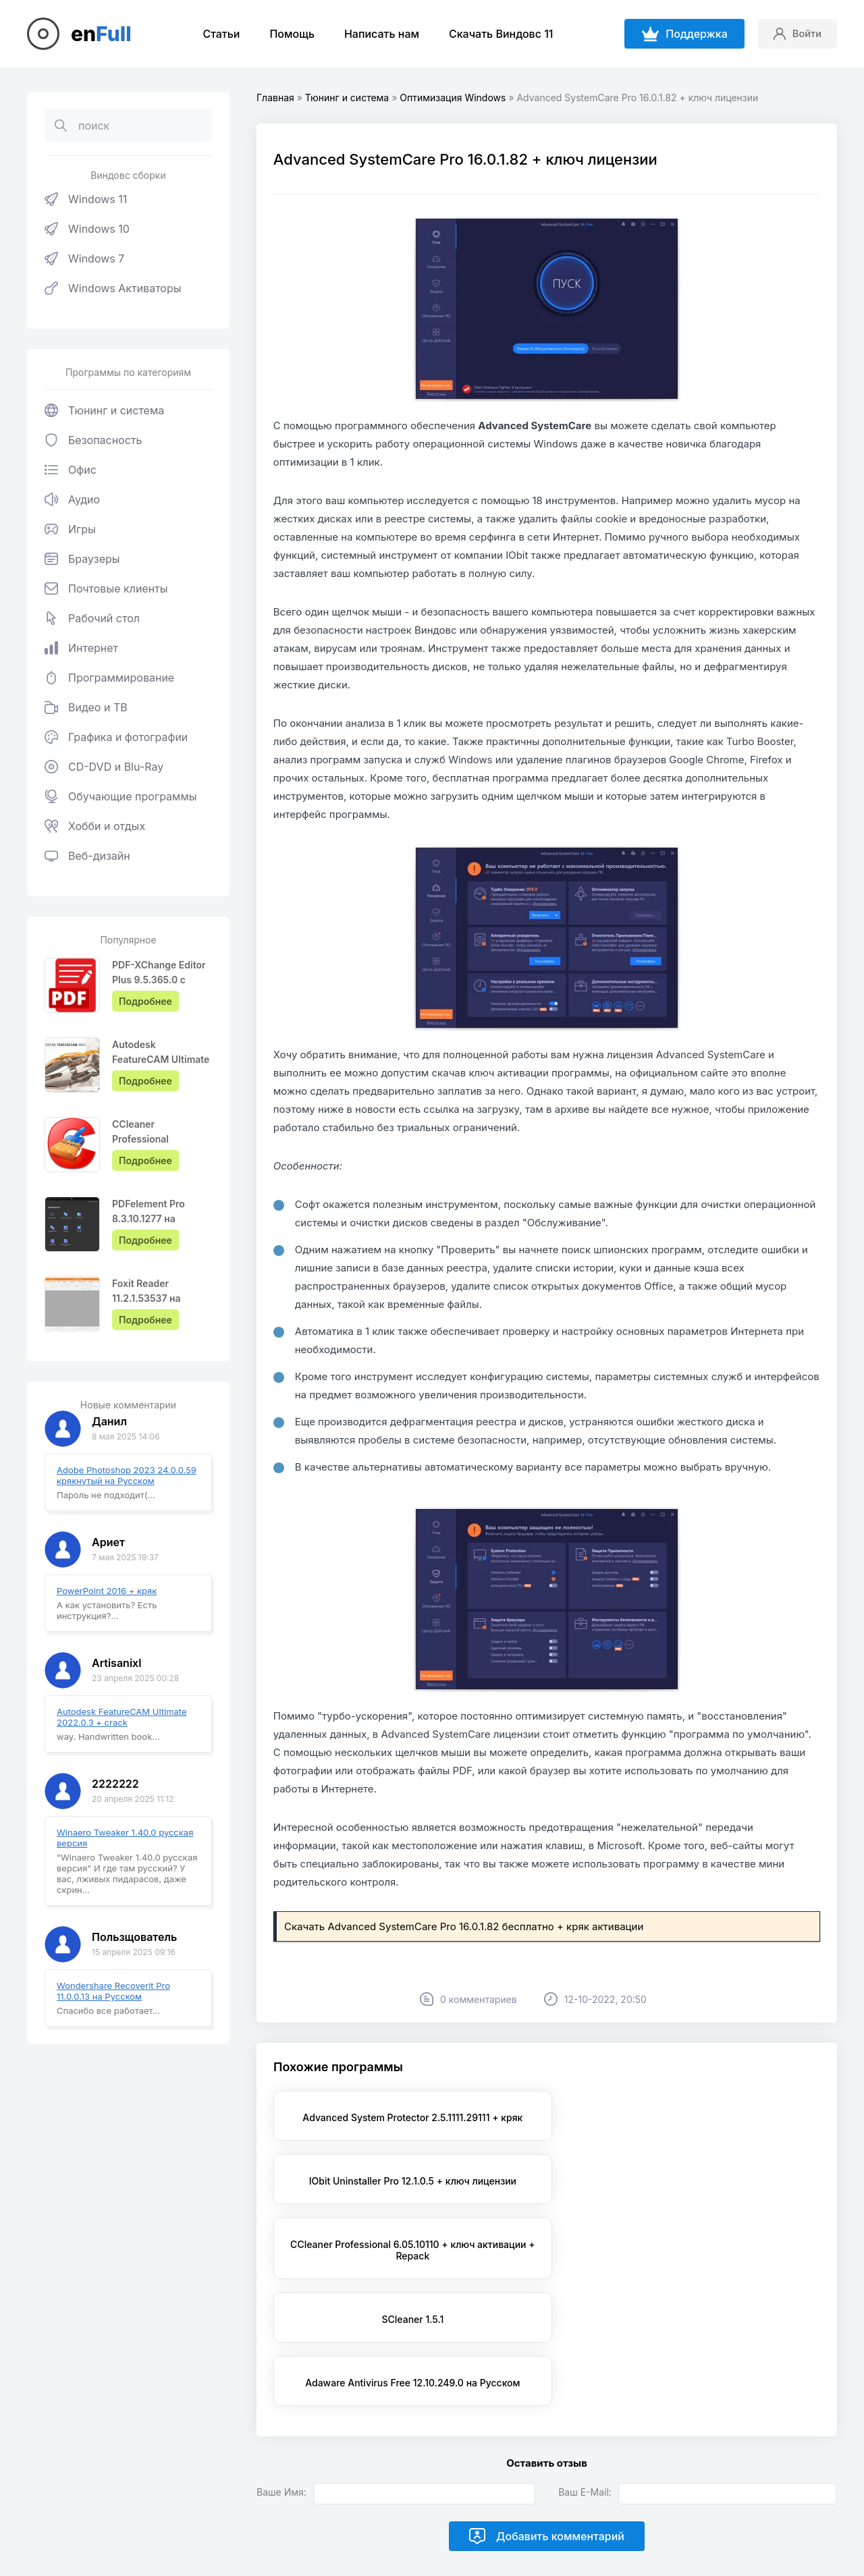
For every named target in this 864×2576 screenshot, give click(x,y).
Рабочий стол (92, 618)
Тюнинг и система (104, 410)
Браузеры (82, 559)
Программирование (109, 677)
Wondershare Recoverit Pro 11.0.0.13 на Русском (113, 1991)
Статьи (218, 33)
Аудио (72, 499)
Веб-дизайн (87, 855)
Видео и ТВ (86, 707)
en (101, 34)
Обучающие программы (121, 796)
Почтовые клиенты (106, 588)
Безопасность (93, 440)
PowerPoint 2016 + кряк (107, 1590)
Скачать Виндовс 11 (498, 33)
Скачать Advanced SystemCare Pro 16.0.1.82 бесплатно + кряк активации (463, 1926)
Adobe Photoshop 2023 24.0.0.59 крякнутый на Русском (126, 1475)
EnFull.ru (203, 2500)
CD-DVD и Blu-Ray (104, 766)
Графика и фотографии (116, 737)
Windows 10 (87, 229)
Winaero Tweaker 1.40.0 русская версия (125, 1837)
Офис (71, 469)
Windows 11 (86, 199)
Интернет (81, 648)
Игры (70, 529)
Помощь (289, 33)
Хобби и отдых (95, 826)
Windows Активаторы (113, 288)
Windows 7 (84, 258)
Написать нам (379, 33)
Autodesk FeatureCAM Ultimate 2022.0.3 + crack (122, 1717)
